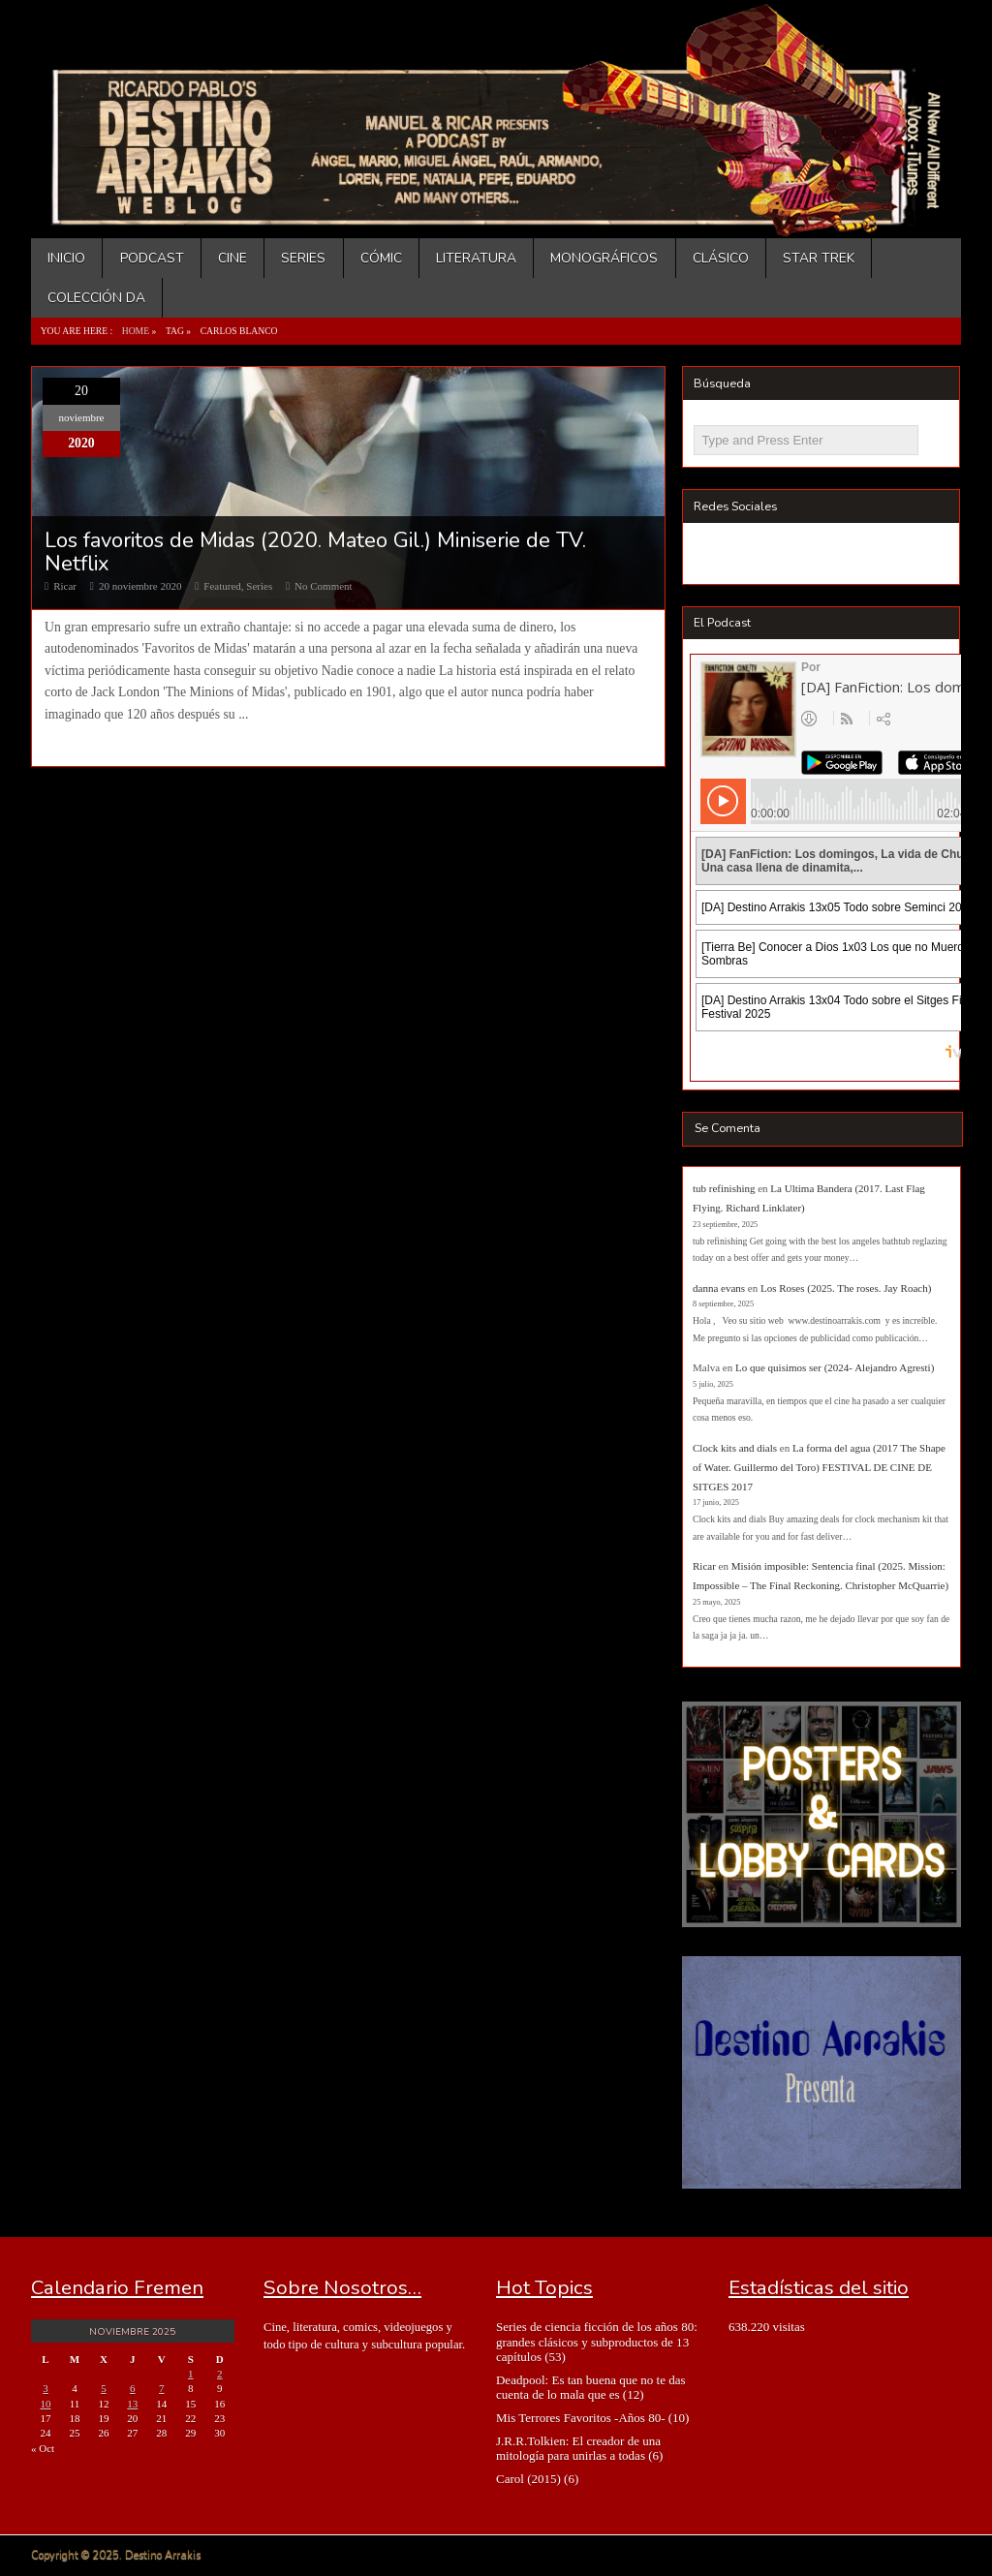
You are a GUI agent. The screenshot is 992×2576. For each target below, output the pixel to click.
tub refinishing (724, 1188)
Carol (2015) (528, 2478)
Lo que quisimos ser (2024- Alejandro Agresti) (834, 1367)
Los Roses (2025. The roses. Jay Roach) (845, 1288)
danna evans (719, 1288)
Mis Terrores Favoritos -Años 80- (581, 2417)
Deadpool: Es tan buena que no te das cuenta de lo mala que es (591, 2387)
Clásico (721, 258)
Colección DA (96, 298)
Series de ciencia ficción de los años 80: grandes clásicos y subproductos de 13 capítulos (597, 2341)
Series (303, 258)
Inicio (66, 258)
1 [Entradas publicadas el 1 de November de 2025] (191, 2373)
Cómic (381, 258)
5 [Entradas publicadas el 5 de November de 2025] (104, 2388)
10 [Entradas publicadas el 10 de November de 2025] (45, 2403)
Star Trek (818, 258)
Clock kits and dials (735, 1448)
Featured (221, 586)
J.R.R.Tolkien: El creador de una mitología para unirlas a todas (578, 2448)
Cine (232, 258)
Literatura (476, 258)
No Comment (323, 586)
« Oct (42, 2448)
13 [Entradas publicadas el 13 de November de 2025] (132, 2403)
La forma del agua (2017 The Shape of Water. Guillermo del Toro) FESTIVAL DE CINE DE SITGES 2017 (819, 1467)
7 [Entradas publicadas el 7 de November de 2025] (162, 2388)
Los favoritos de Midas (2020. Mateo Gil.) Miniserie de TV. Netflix (315, 552)
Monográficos (604, 258)
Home (135, 330)
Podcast (152, 258)
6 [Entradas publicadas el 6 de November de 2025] (133, 2388)
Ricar (65, 586)
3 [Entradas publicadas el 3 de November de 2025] (45, 2388)
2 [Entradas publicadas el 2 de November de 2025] (220, 2373)
